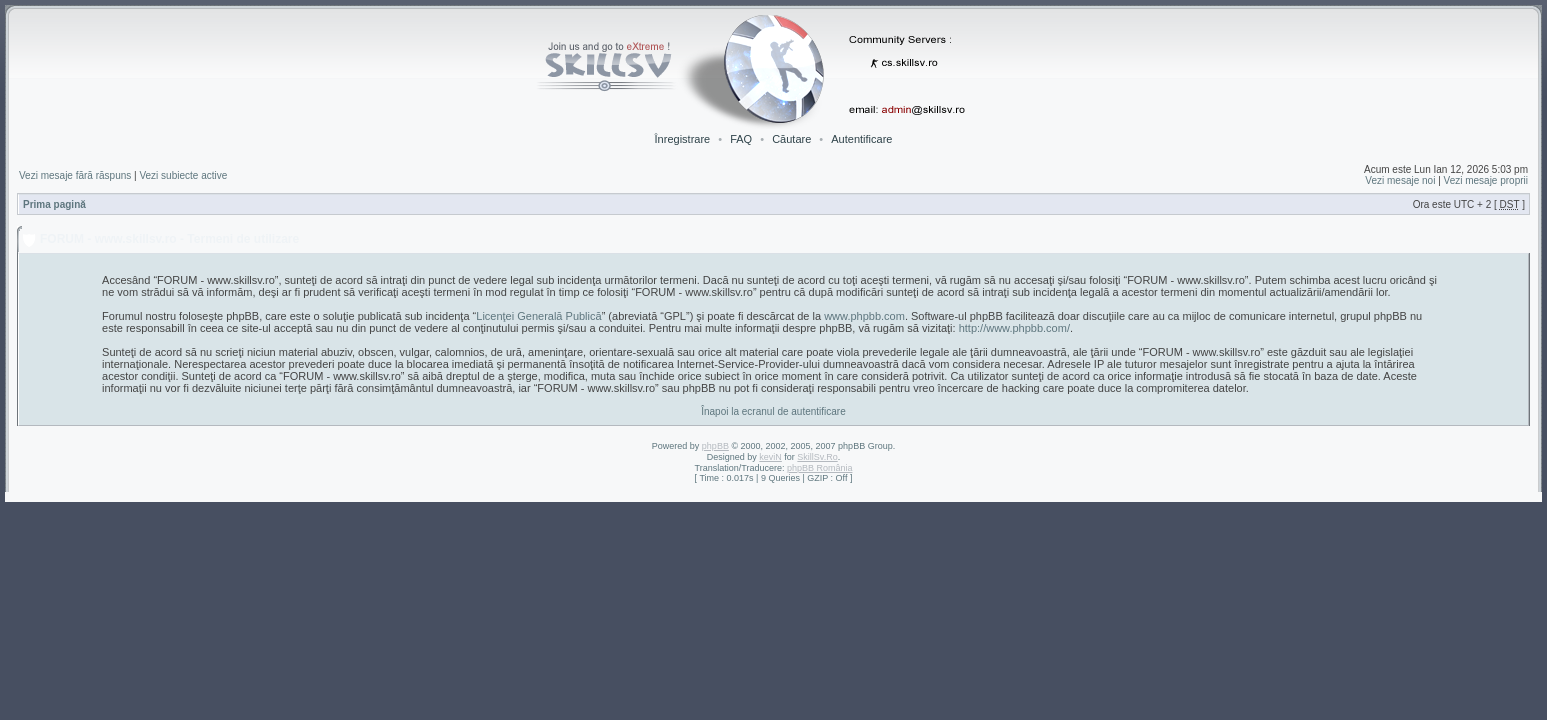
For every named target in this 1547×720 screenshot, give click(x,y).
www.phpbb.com (864, 316)
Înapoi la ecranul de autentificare (773, 411)
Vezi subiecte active (183, 175)
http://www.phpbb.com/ (1014, 328)
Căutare (791, 139)
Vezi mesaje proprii (1486, 180)
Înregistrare (683, 139)
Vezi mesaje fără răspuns (75, 175)
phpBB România (820, 468)
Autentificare (861, 139)
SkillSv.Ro (817, 457)
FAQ (741, 139)
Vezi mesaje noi (1400, 180)
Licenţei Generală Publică (538, 316)
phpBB (715, 446)
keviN (770, 457)
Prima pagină (54, 204)
